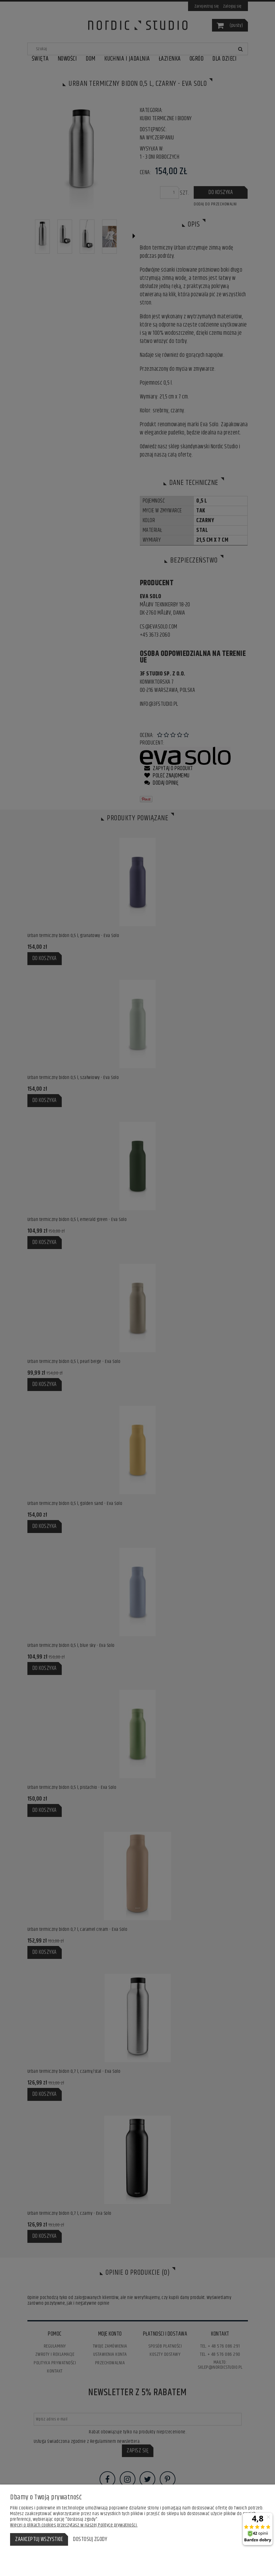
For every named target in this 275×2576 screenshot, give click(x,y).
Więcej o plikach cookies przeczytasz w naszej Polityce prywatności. (74, 2525)
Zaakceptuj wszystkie (39, 2539)
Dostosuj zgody (90, 2539)
